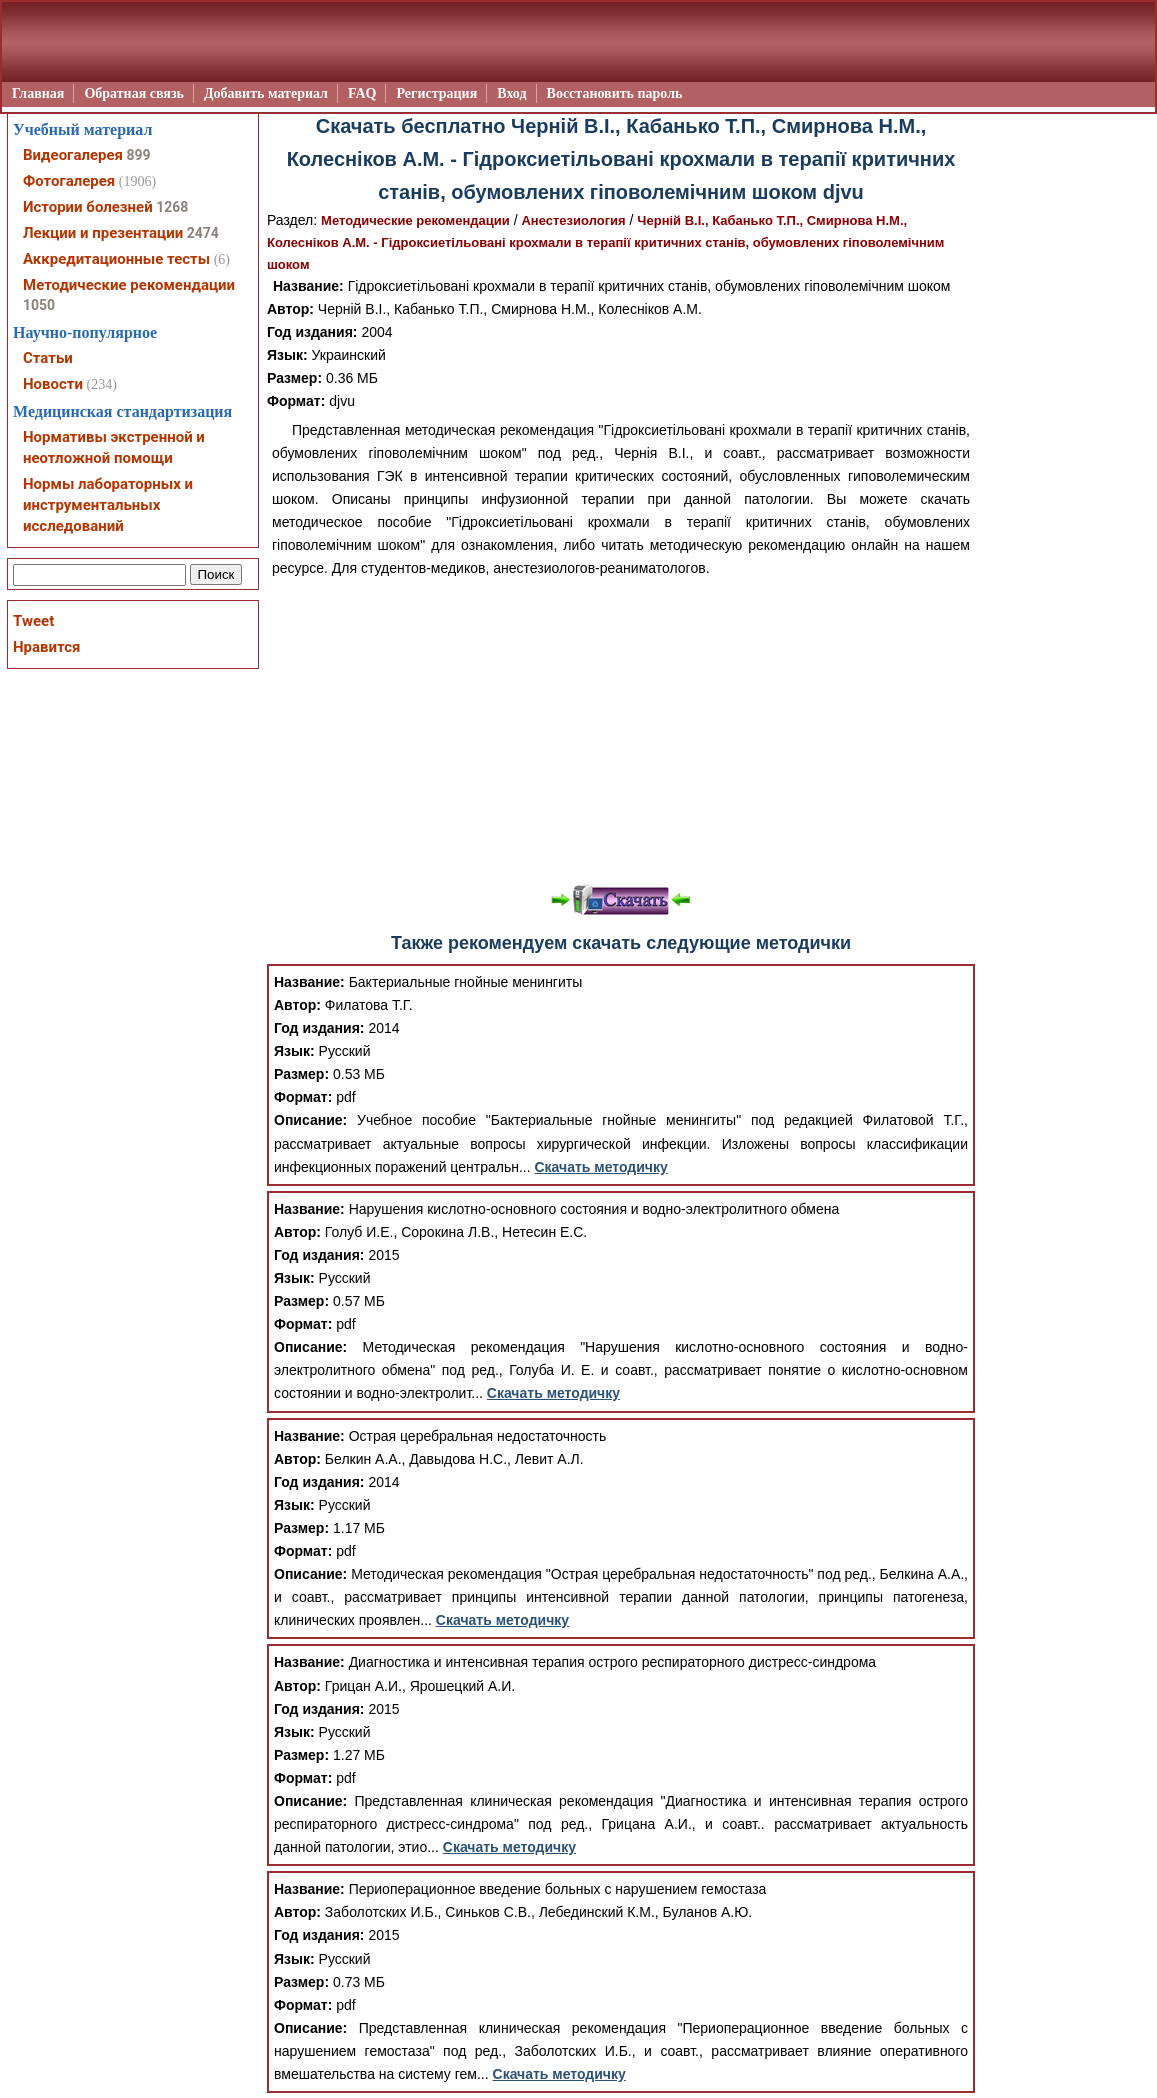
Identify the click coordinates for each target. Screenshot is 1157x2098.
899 (138, 155)
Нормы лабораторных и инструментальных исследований (108, 505)
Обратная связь (134, 93)
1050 (39, 305)
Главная (38, 93)
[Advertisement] (621, 730)
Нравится (46, 647)
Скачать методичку (601, 1167)
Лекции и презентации (103, 233)
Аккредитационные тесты (116, 259)
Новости (53, 384)
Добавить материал (266, 93)
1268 (172, 207)
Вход (511, 93)
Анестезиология (573, 220)
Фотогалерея (69, 181)
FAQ (362, 93)
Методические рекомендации (415, 220)
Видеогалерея (73, 155)
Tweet (33, 621)
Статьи (48, 358)
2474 (203, 233)
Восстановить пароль (615, 93)
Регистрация (436, 93)
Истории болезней (88, 207)
